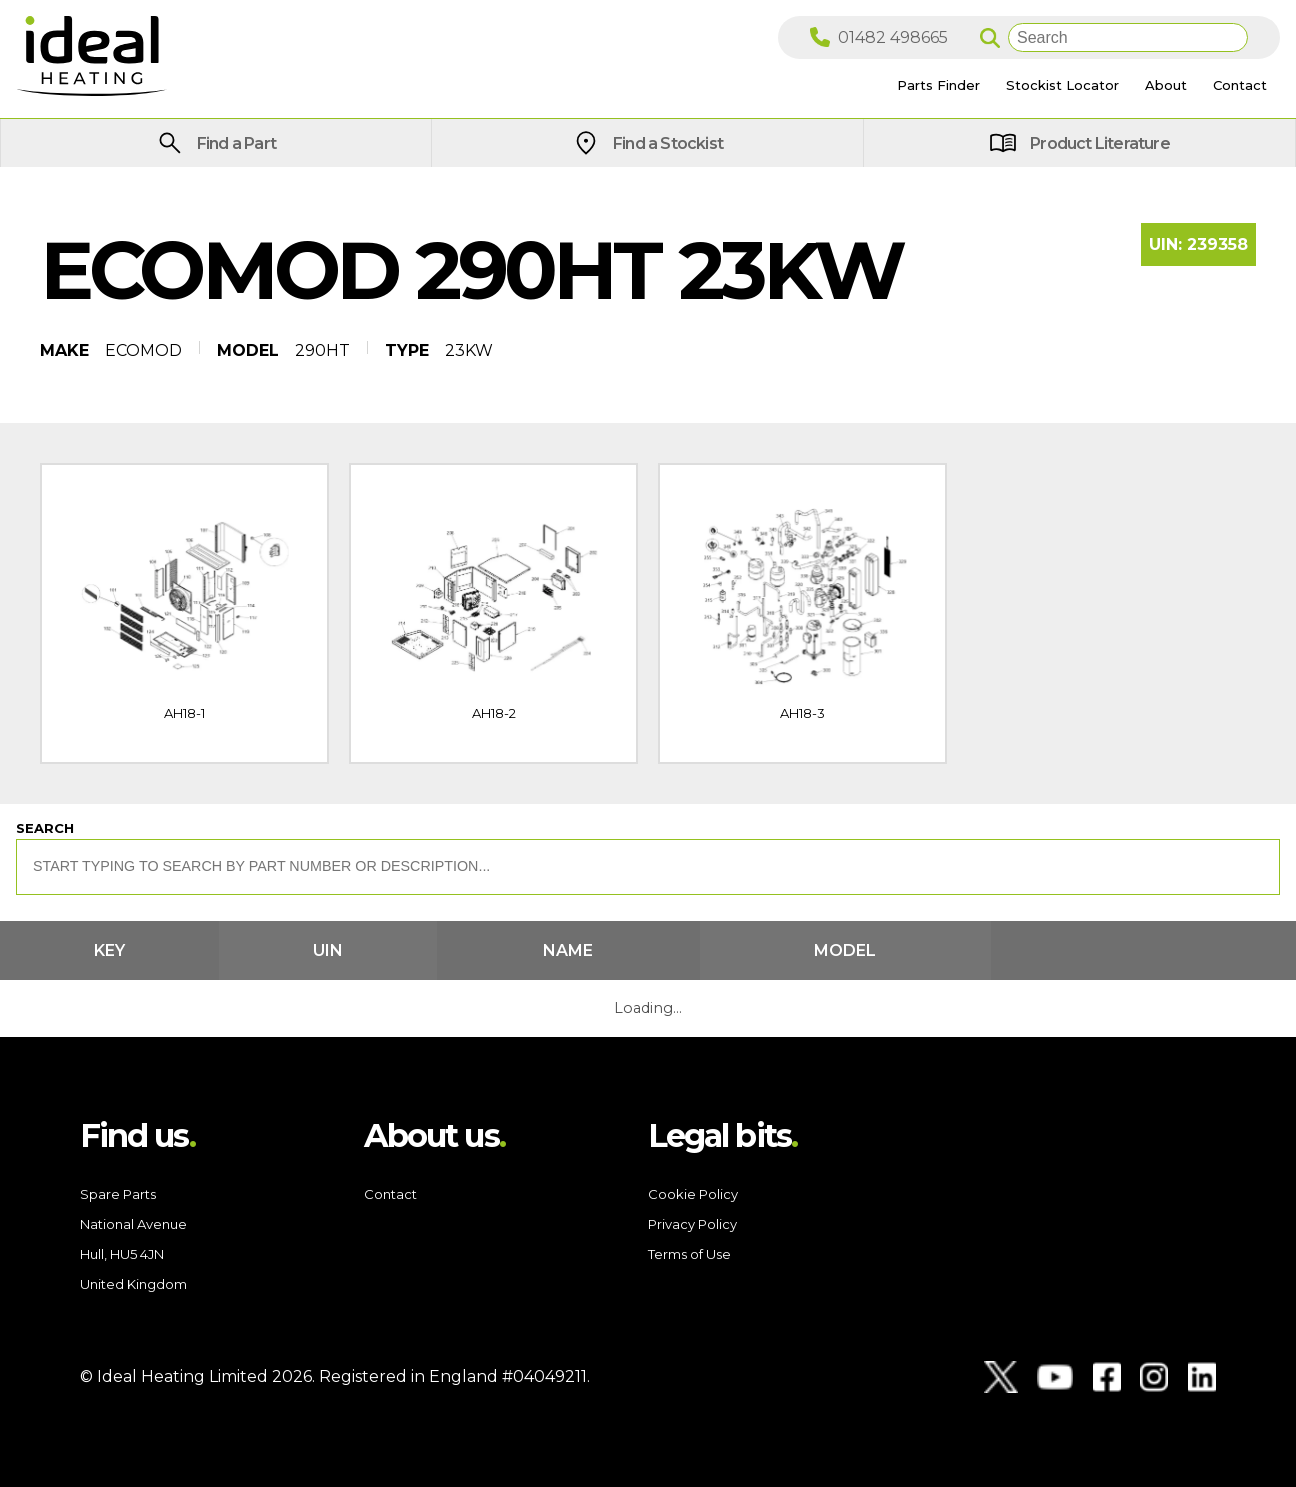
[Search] (1128, 37)
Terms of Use (689, 1254)
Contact (390, 1194)
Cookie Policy (693, 1194)
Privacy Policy (692, 1224)
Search (45, 828)
